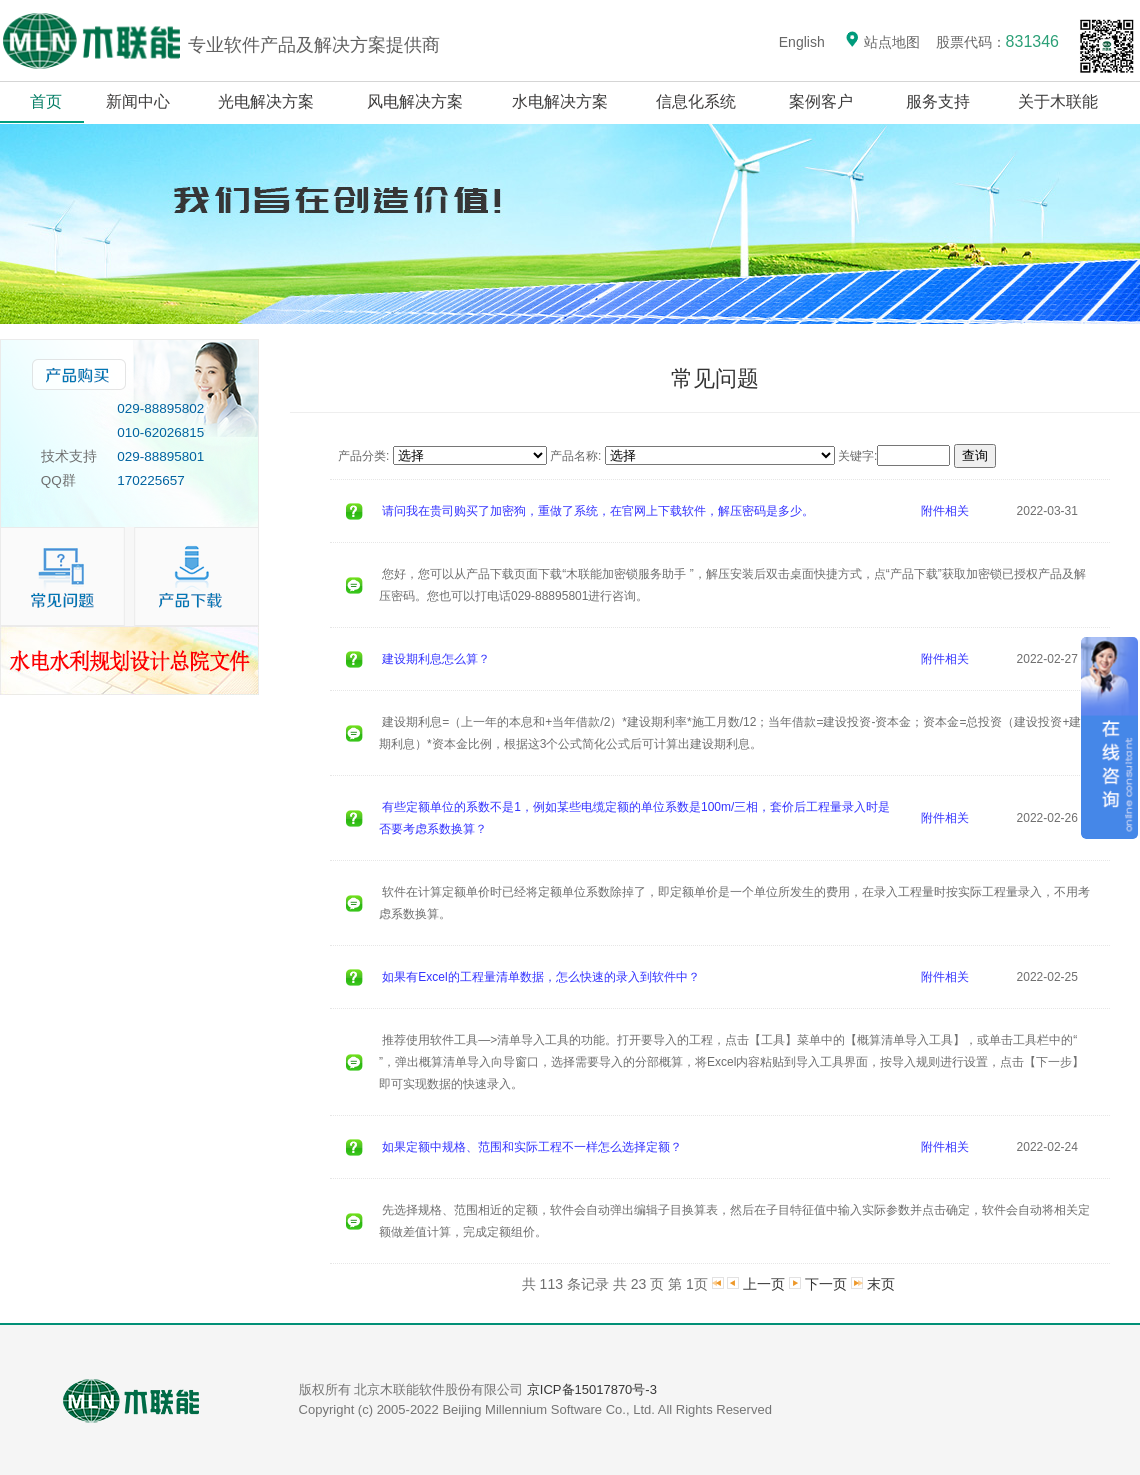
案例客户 (821, 101)
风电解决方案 (415, 101)
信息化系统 (696, 101)
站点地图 (882, 42)
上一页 (764, 1284)
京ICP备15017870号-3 (592, 1389)
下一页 (826, 1284)
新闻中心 (138, 101)
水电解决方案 (560, 101)
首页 (46, 101)
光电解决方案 (266, 101)
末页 (881, 1284)
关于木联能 (1060, 101)
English (802, 42)
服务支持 (938, 101)
